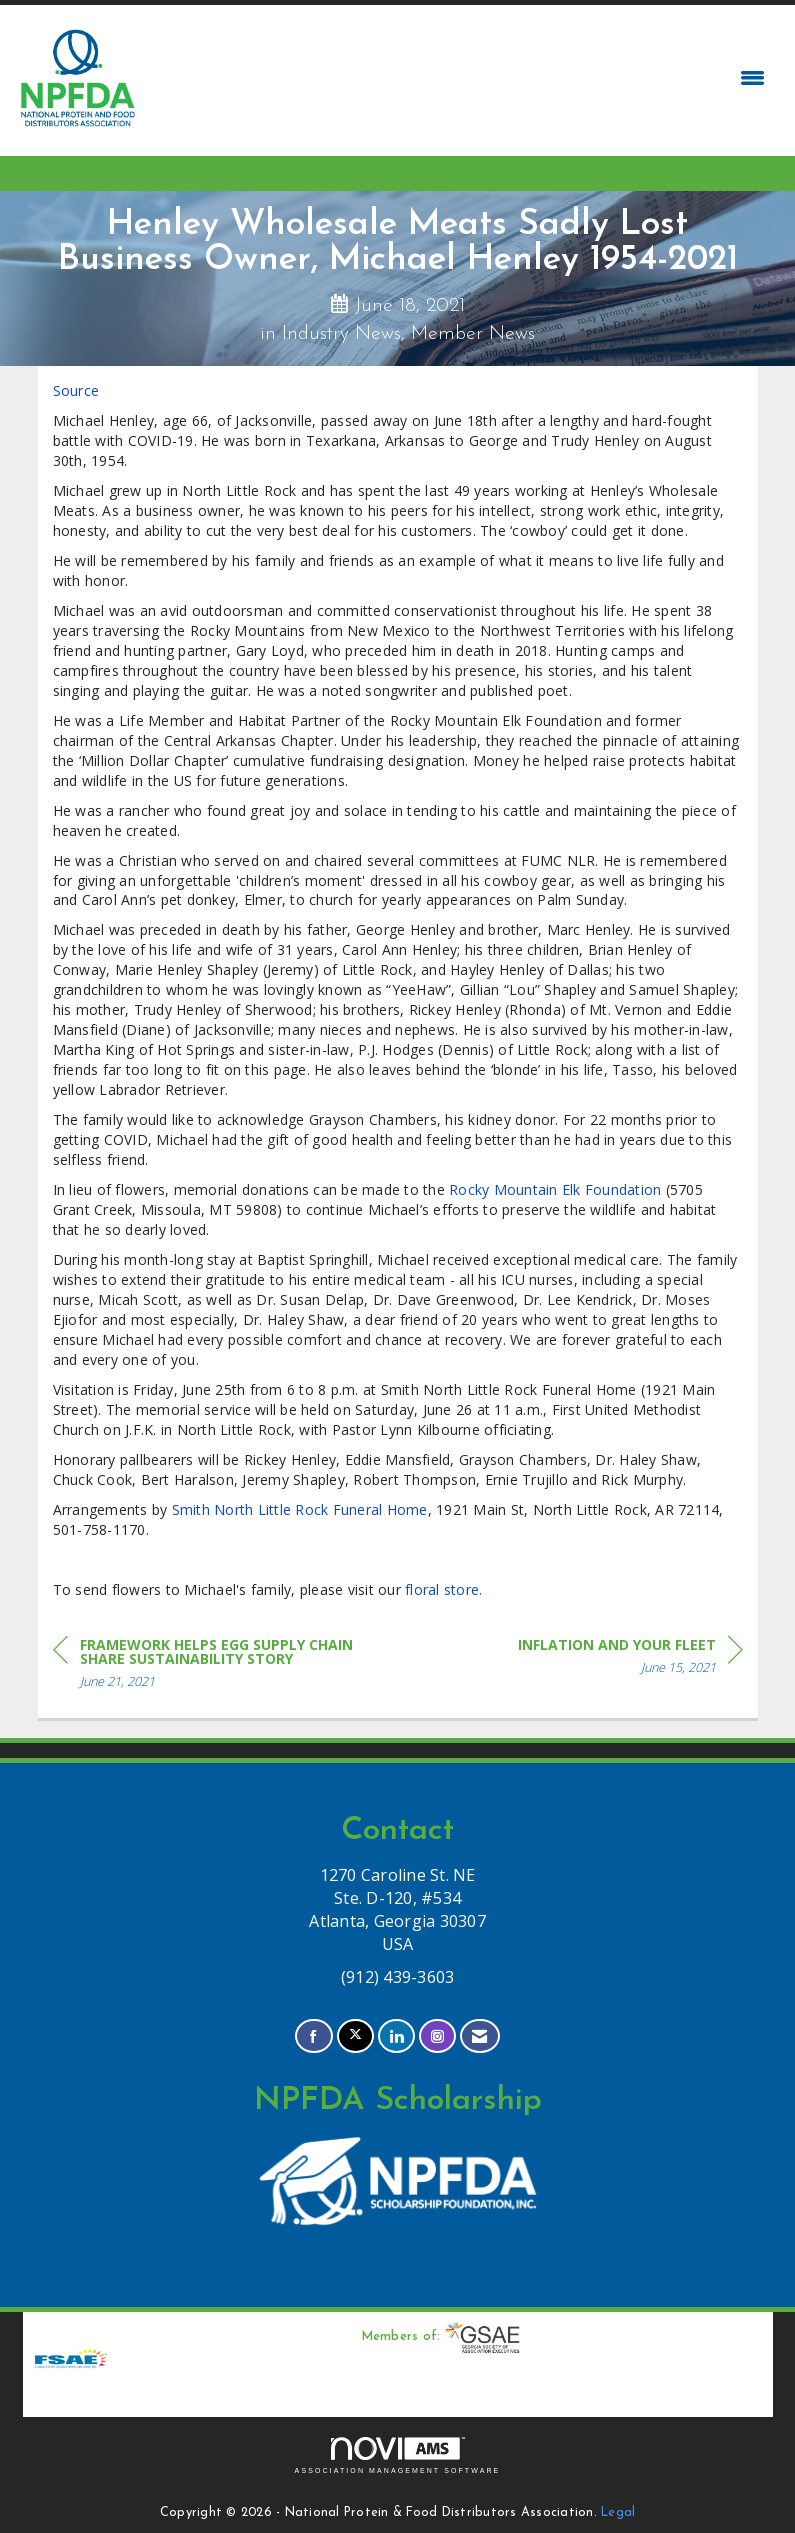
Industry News (341, 334)
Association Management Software (398, 2455)
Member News (473, 334)
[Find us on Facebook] (313, 2036)
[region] (630, 1659)
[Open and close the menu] (458, 78)
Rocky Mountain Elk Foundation (555, 1189)
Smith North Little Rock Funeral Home (300, 1509)
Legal (618, 2513)
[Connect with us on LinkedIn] (396, 2036)
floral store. (443, 1589)
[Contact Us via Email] (479, 2036)
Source (76, 390)
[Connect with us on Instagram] (437, 2036)
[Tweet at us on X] (355, 2036)
